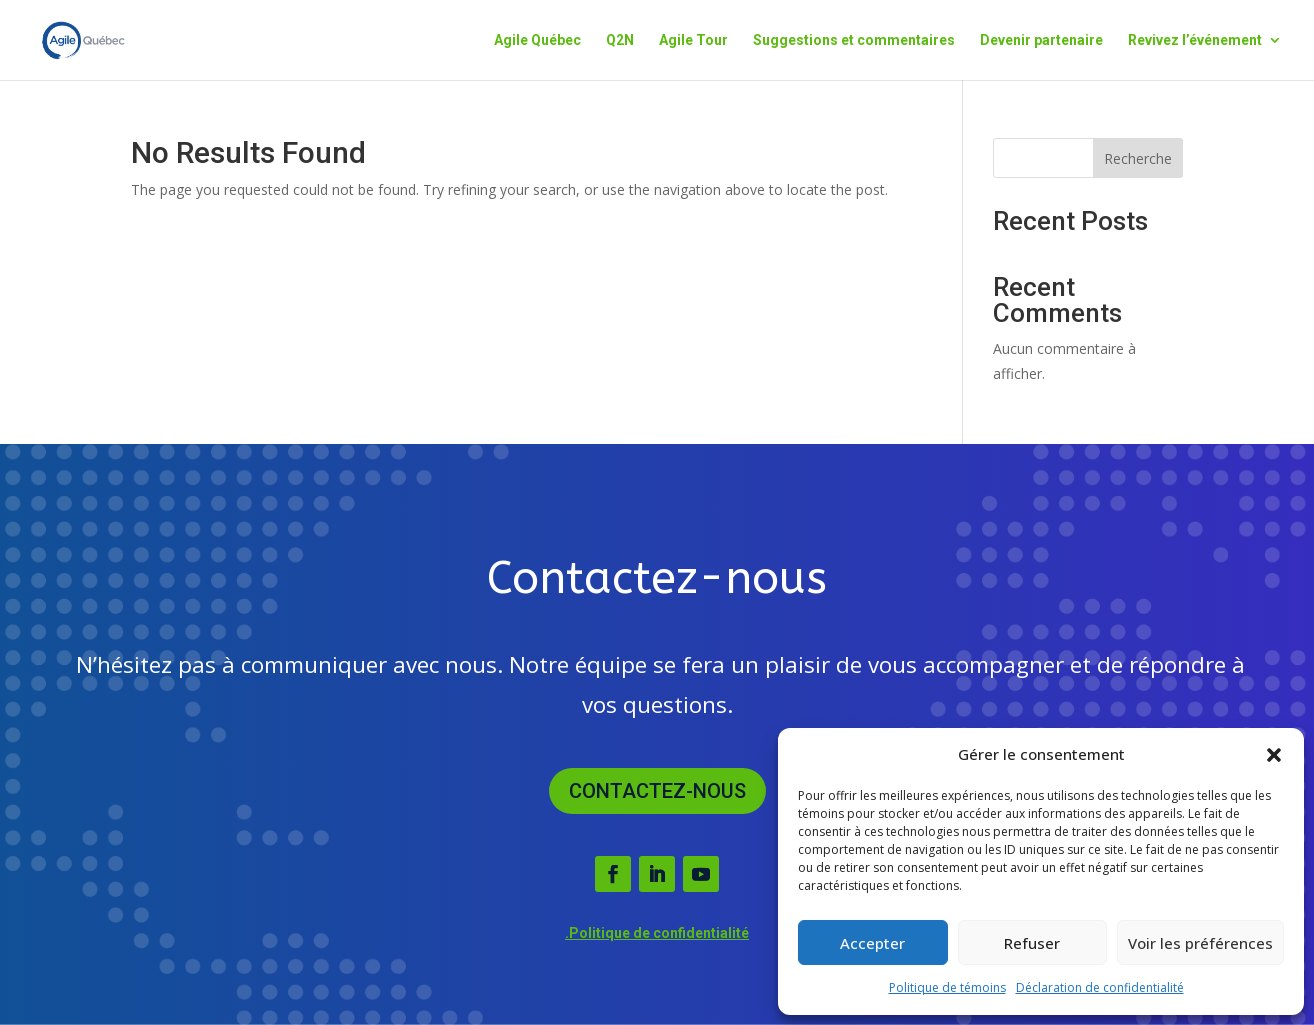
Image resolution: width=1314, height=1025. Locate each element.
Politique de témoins (947, 987)
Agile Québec (537, 40)
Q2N (620, 40)
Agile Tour (693, 40)
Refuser (1032, 943)
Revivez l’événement (1195, 40)
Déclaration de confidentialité (1100, 987)
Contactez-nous (657, 791)
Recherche (1138, 158)
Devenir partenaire (1041, 40)
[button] (1274, 755)
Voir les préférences (1200, 943)
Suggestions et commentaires (854, 40)
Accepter (872, 943)
